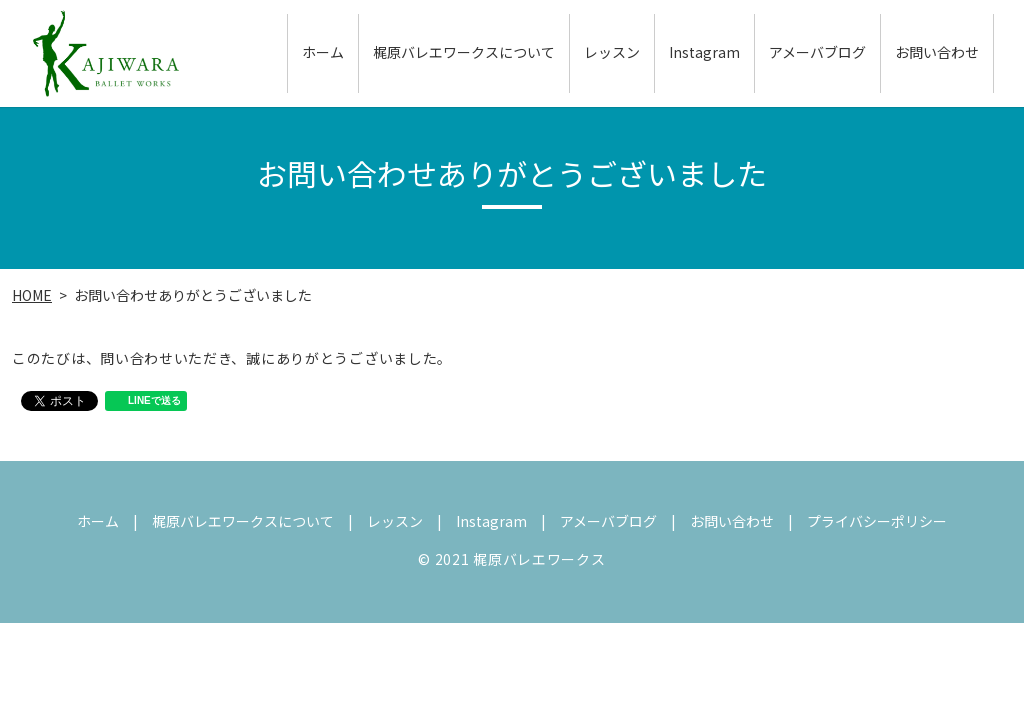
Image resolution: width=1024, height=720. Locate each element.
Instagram (704, 53)
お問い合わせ (937, 53)
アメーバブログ (817, 53)
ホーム (323, 53)
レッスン (612, 53)
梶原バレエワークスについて (464, 53)
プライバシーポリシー (877, 521)
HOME (32, 295)
